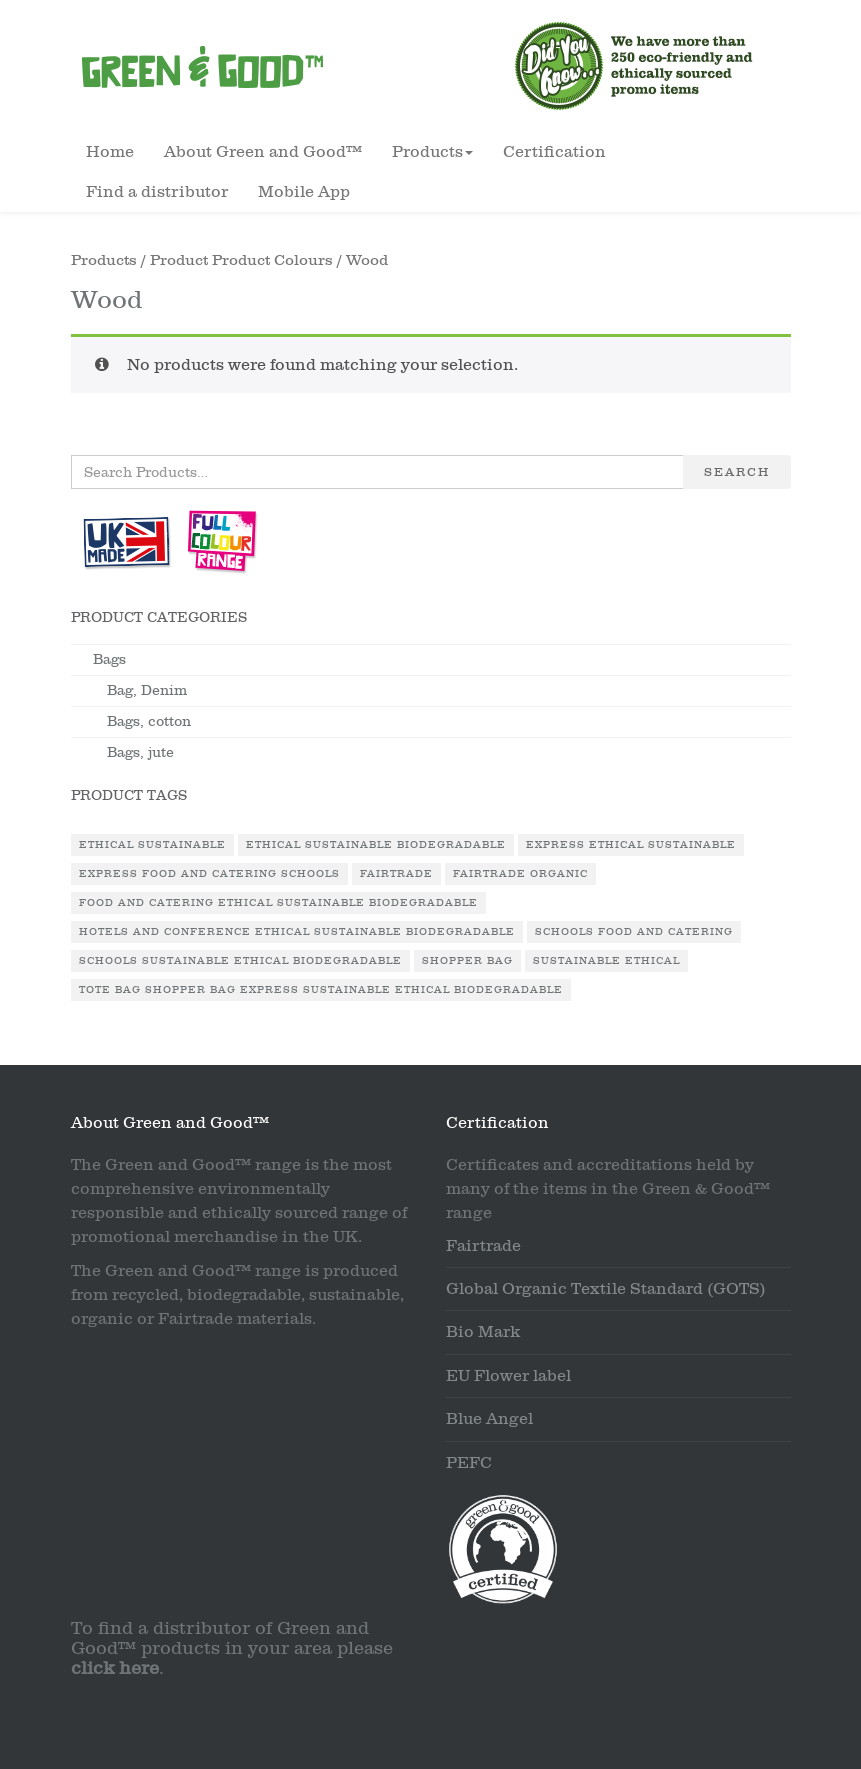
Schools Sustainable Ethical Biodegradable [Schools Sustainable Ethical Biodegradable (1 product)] (240, 961)
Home (110, 152)
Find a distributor (157, 192)
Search (737, 472)
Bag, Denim (147, 690)
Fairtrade (483, 1246)
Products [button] (432, 152)
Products (104, 260)
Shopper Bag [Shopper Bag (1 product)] (467, 961)
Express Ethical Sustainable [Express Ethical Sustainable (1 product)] (631, 845)
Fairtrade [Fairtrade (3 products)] (396, 874)
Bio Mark (483, 1332)
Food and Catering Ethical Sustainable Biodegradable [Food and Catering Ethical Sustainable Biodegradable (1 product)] (278, 903)
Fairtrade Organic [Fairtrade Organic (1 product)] (520, 874)
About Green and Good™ (263, 152)
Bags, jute (140, 752)
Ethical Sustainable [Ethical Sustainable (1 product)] (152, 845)
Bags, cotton (149, 721)
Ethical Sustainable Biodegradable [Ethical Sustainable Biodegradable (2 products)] (376, 845)
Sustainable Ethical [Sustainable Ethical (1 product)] (606, 961)
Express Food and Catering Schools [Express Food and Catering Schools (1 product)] (209, 874)
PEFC (469, 1463)
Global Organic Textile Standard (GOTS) (606, 1289)
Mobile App (304, 192)
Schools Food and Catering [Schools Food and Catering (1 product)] (634, 932)
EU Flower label (508, 1376)
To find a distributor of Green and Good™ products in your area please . (232, 1648)
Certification (554, 152)
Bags (109, 659)
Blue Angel (489, 1419)
